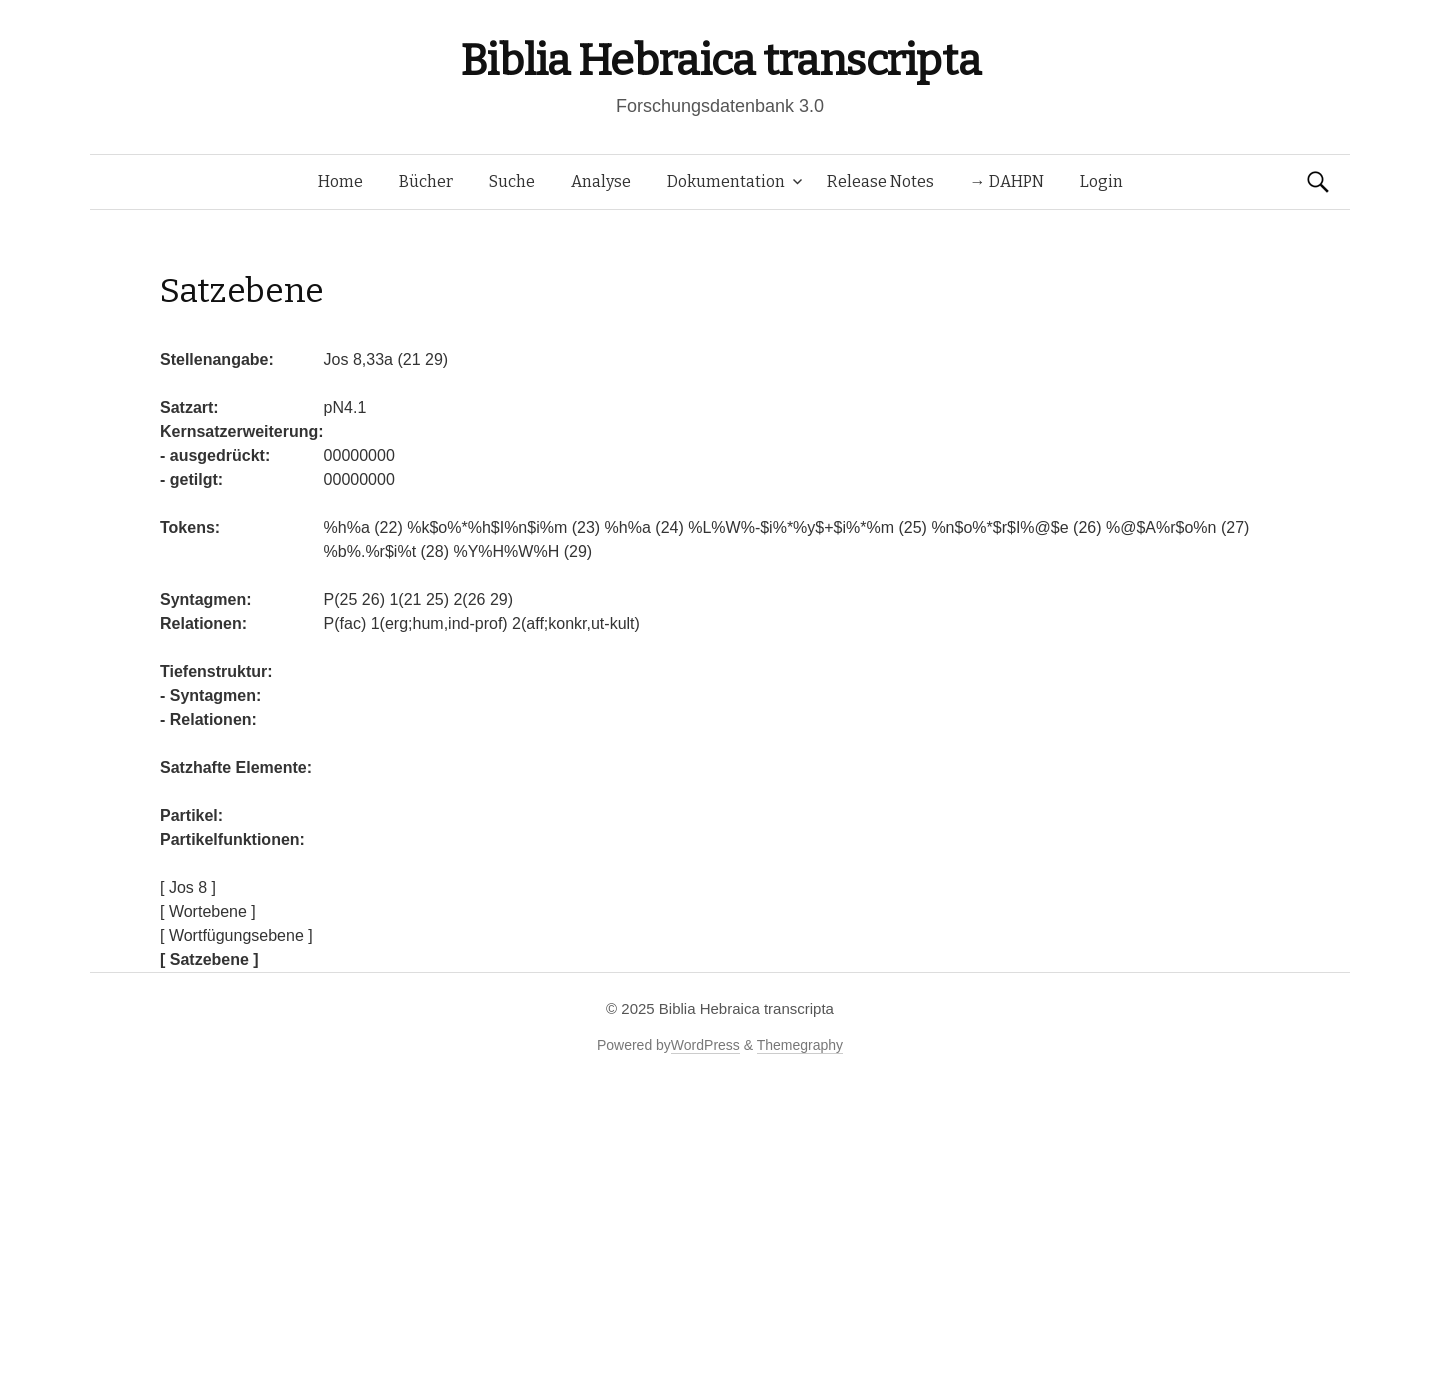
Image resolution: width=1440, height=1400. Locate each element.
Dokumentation (726, 181)
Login (1101, 181)
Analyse (601, 181)
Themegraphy (800, 1045)
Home (340, 181)
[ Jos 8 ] (188, 887)
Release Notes (880, 181)
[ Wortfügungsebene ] (236, 935)
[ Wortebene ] (208, 911)
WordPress (705, 1045)
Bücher (426, 181)
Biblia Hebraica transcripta (720, 60)
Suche (512, 181)
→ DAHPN (1007, 181)
